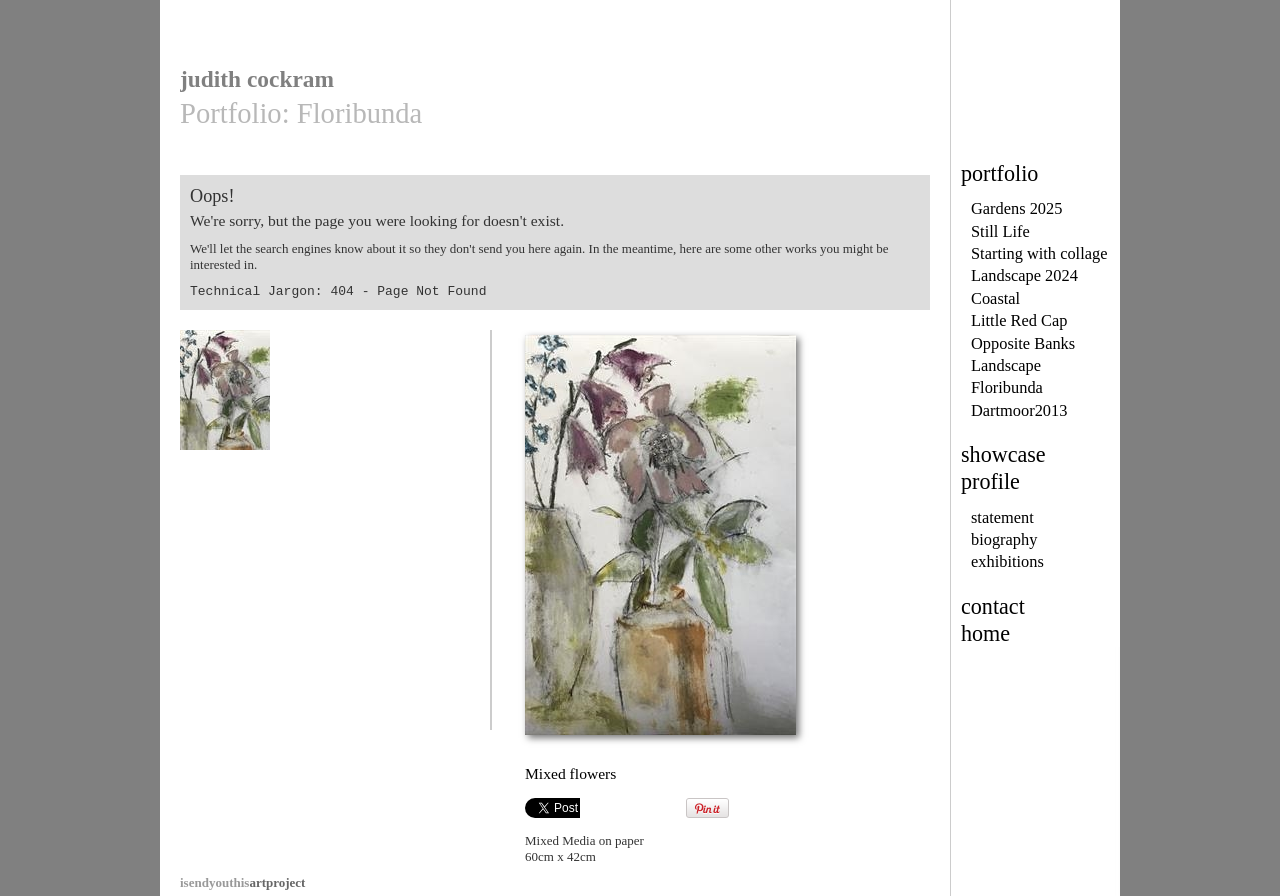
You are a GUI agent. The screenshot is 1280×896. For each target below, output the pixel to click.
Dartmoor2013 (1019, 410)
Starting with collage (1039, 253)
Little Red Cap (1019, 320)
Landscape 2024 (1024, 275)
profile (990, 481)
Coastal (995, 298)
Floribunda (1007, 387)
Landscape (1006, 365)
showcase (1003, 454)
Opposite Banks (1023, 343)
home (985, 633)
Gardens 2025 (1016, 208)
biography (1004, 539)
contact (993, 606)
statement (1002, 517)
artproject (242, 882)
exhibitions (1007, 561)
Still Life (1000, 231)
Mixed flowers (225, 399)
